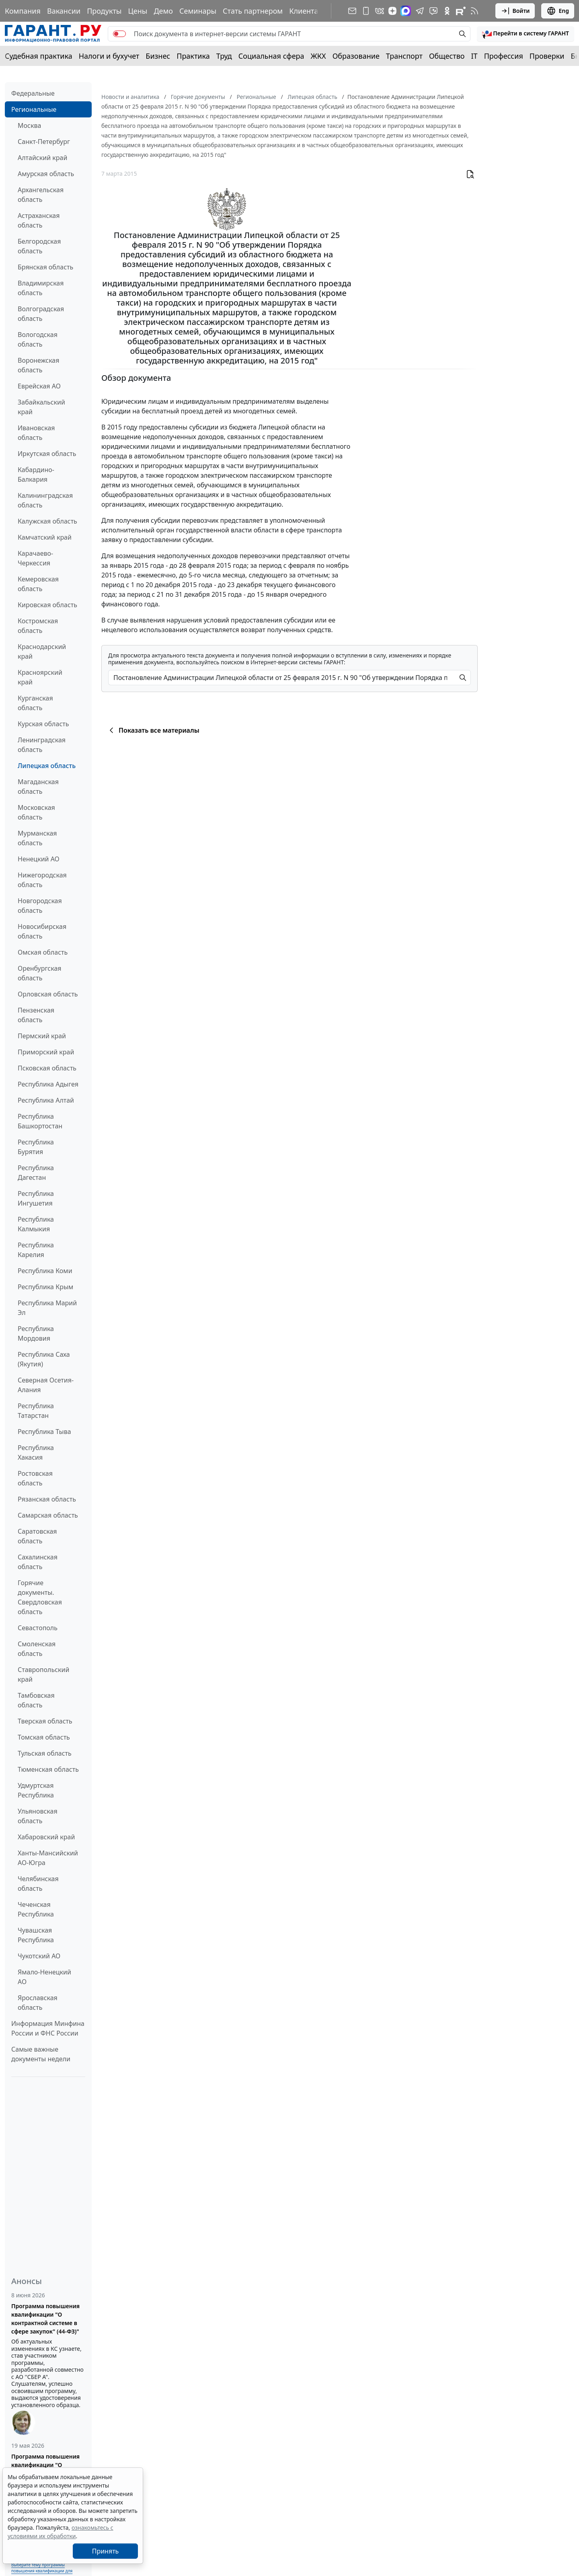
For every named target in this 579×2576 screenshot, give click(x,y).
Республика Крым (45, 1286)
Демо (163, 11)
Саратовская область (37, 1536)
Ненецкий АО (39, 859)
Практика (193, 56)
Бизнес (158, 56)
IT (474, 56)
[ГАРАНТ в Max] (405, 11)
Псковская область (47, 1068)
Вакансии (63, 11)
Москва (29, 125)
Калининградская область (45, 500)
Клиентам (306, 11)
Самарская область (48, 1515)
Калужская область (47, 521)
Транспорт (404, 56)
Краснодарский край (42, 651)
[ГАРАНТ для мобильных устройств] (366, 11)
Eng (557, 11)
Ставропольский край (43, 1674)
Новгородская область (40, 905)
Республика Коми (45, 1270)
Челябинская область (38, 1883)
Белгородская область (39, 246)
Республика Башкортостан (40, 1121)
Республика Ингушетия (36, 1198)
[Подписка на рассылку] (352, 11)
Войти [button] (515, 11)
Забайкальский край (41, 407)
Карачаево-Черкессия (35, 558)
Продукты (104, 11)
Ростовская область (35, 1478)
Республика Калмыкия (36, 1224)
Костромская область (38, 625)
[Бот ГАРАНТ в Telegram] (433, 11)
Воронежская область (38, 365)
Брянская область (45, 267)
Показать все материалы (153, 730)
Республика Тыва (44, 1431)
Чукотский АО (39, 1956)
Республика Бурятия (36, 1147)
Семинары (197, 11)
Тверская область (45, 1721)
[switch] (119, 34)
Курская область (43, 723)
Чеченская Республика (36, 1909)
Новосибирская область (42, 931)
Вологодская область (37, 339)
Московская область (36, 812)
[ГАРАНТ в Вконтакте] (379, 11)
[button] (525, 33)
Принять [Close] (105, 2551)
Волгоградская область (41, 313)
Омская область (43, 952)
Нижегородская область (42, 880)
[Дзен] (392, 11)
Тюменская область (48, 1769)
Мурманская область (37, 838)
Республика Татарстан (36, 1410)
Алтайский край (42, 157)
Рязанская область (47, 1499)
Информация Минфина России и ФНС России (47, 2028)
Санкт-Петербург (44, 141)
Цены (137, 11)
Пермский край (42, 1035)
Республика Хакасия (36, 1452)
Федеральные (33, 93)
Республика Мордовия (36, 1333)
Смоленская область (36, 1648)
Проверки (547, 56)
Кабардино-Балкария (36, 474)
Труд (224, 56)
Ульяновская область (37, 1816)
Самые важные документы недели (40, 2054)
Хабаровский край (46, 1836)
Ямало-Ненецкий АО (44, 1977)
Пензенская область (36, 1015)
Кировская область (47, 604)
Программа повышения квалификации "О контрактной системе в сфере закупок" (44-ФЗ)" (45, 2318)
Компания (23, 11)
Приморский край (46, 1052)
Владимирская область (41, 288)
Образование (356, 56)
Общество (447, 56)
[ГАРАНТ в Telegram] (420, 11)
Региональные (33, 109)
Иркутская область (47, 453)
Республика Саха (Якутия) (44, 1359)
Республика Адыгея (48, 1084)
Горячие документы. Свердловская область (40, 1597)
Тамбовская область (36, 1700)
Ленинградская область (42, 744)
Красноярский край (40, 677)
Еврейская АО (39, 386)
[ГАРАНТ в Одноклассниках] (447, 11)
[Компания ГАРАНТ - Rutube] (461, 11)
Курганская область (35, 703)
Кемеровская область (38, 584)
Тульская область (45, 1753)
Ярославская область (37, 2002)
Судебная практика (38, 56)
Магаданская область (38, 786)
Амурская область (46, 173)
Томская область (44, 1737)
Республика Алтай (46, 1100)
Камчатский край (45, 537)
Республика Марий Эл (47, 1307)
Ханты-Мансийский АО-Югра (48, 1858)
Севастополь (37, 1627)
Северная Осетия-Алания (46, 1385)
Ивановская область (36, 432)
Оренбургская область (40, 973)
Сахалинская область (37, 1562)
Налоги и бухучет (109, 56)
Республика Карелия (36, 1250)
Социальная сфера (271, 56)
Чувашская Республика (36, 1935)
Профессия (503, 56)
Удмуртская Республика (36, 1790)
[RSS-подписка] (474, 11)
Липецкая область (47, 765)
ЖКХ (318, 56)
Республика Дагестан (36, 1172)
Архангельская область (41, 194)
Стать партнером (253, 11)
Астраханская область (39, 220)
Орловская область (48, 994)
